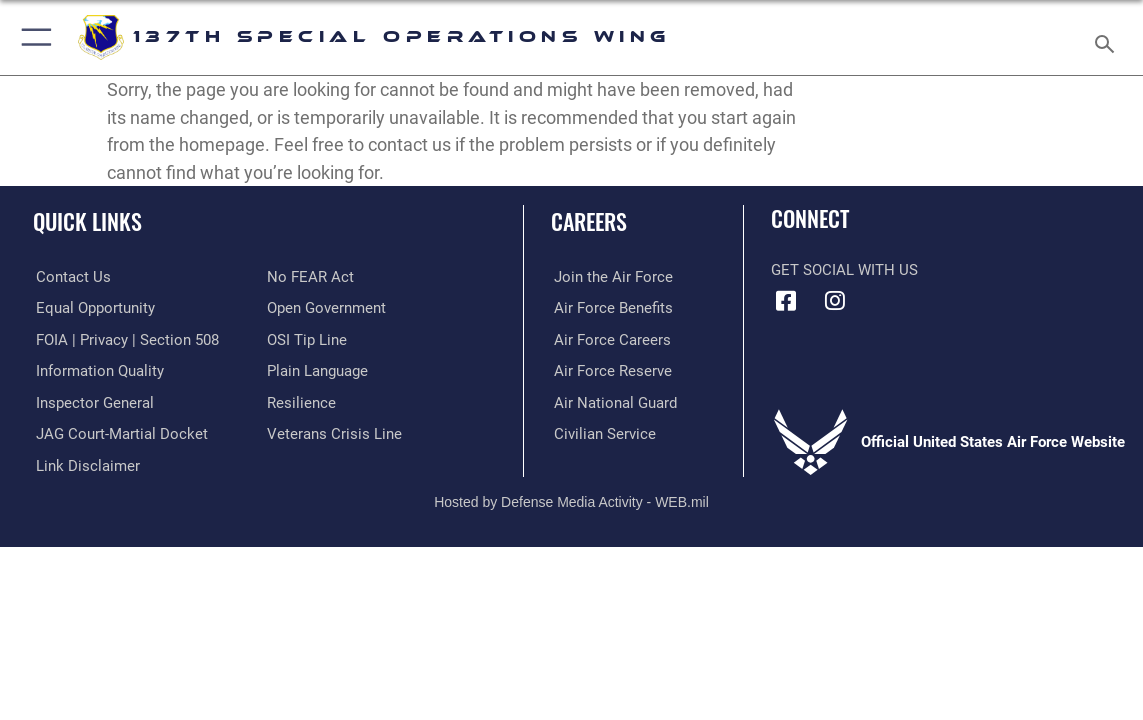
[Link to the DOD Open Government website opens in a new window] (326, 308)
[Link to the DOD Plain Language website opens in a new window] (317, 370)
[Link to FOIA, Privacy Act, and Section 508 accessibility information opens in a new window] (124, 339)
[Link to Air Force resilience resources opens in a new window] (301, 402)
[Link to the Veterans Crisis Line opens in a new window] (334, 433)
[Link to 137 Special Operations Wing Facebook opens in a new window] (786, 301)
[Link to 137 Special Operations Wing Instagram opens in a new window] (835, 301)
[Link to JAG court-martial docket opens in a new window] (119, 433)
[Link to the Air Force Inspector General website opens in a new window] (92, 402)
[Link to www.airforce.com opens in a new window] (610, 277)
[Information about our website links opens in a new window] (85, 464)
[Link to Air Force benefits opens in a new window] (610, 308)
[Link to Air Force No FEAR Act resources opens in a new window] (310, 277)
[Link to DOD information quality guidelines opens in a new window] (97, 370)
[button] (32, 37)
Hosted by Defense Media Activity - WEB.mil (571, 500)
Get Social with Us (844, 270)
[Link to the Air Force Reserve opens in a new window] (610, 370)
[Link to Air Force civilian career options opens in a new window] (602, 433)
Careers (589, 221)
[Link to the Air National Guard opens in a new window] (612, 402)
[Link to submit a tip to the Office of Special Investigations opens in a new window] (307, 339)
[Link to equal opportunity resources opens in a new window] (92, 308)
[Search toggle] (1107, 38)
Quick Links (87, 221)
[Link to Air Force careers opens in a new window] (609, 339)
